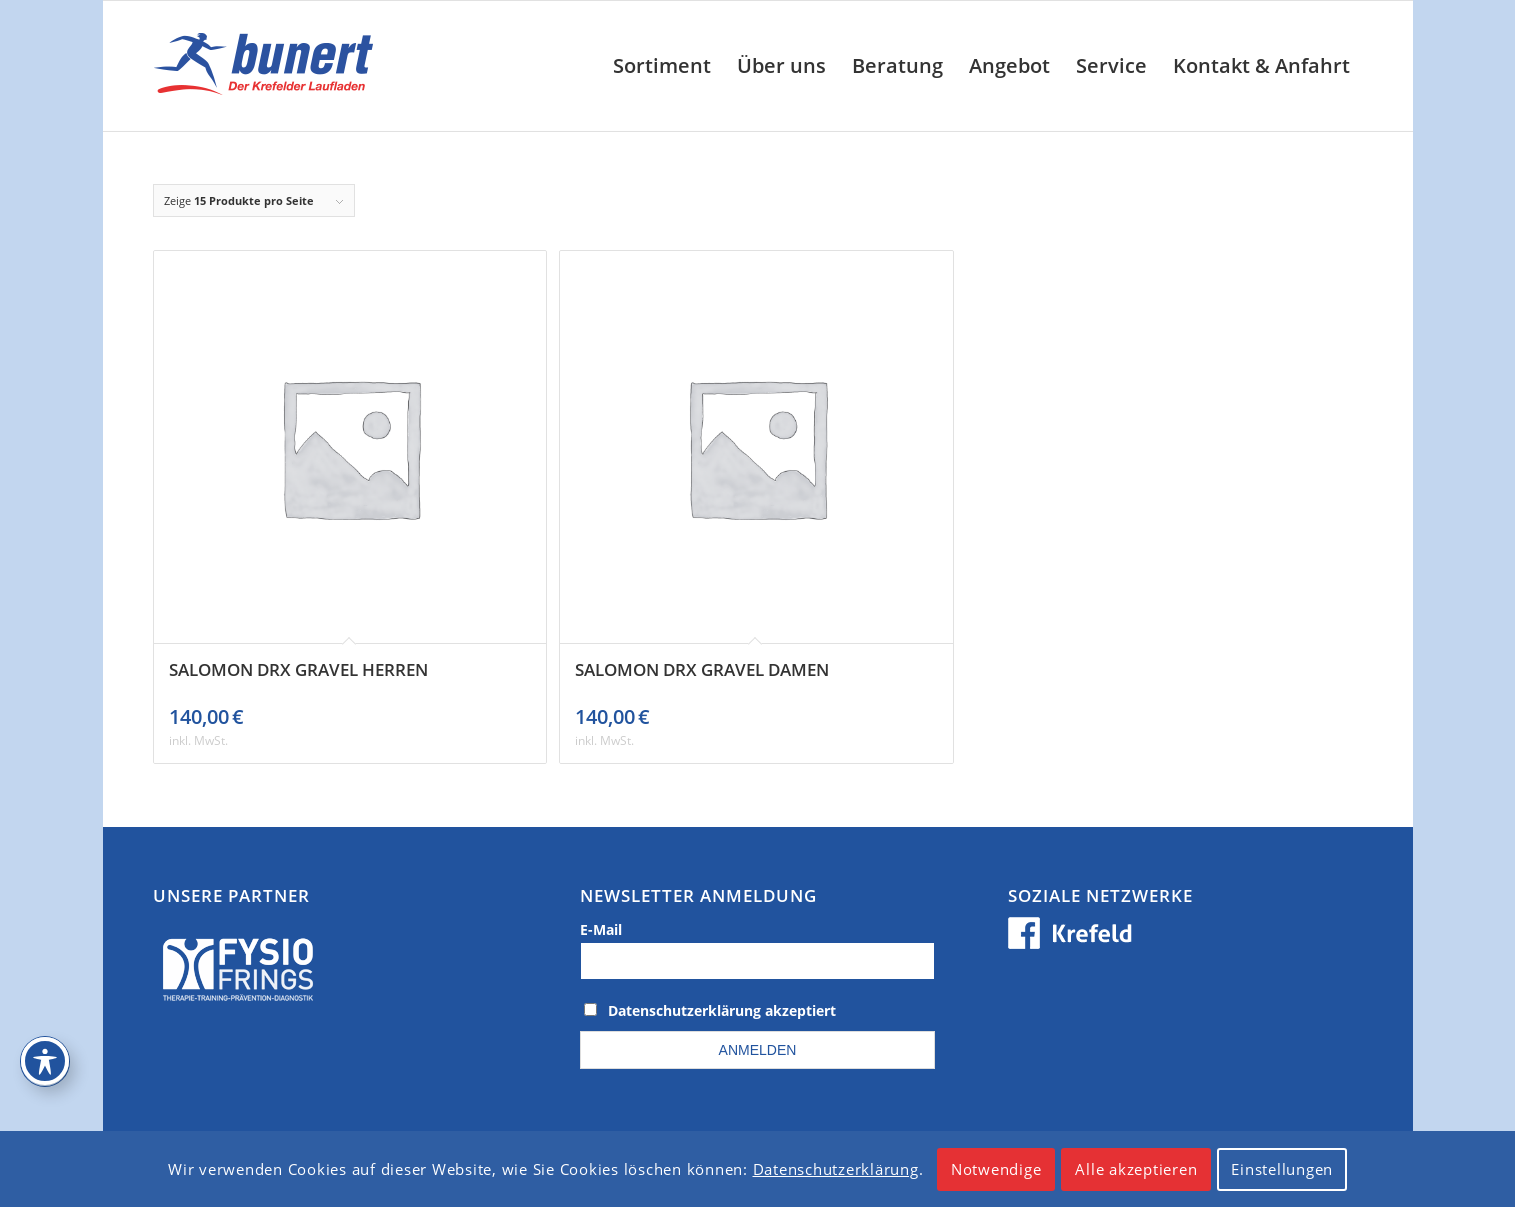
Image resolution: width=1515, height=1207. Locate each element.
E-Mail (601, 929)
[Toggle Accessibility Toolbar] (45, 1061)
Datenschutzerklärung (836, 1169)
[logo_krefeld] (268, 66)
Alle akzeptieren (1136, 1169)
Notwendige (996, 1169)
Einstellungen (1282, 1169)
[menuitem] (662, 66)
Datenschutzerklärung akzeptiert (722, 1010)
